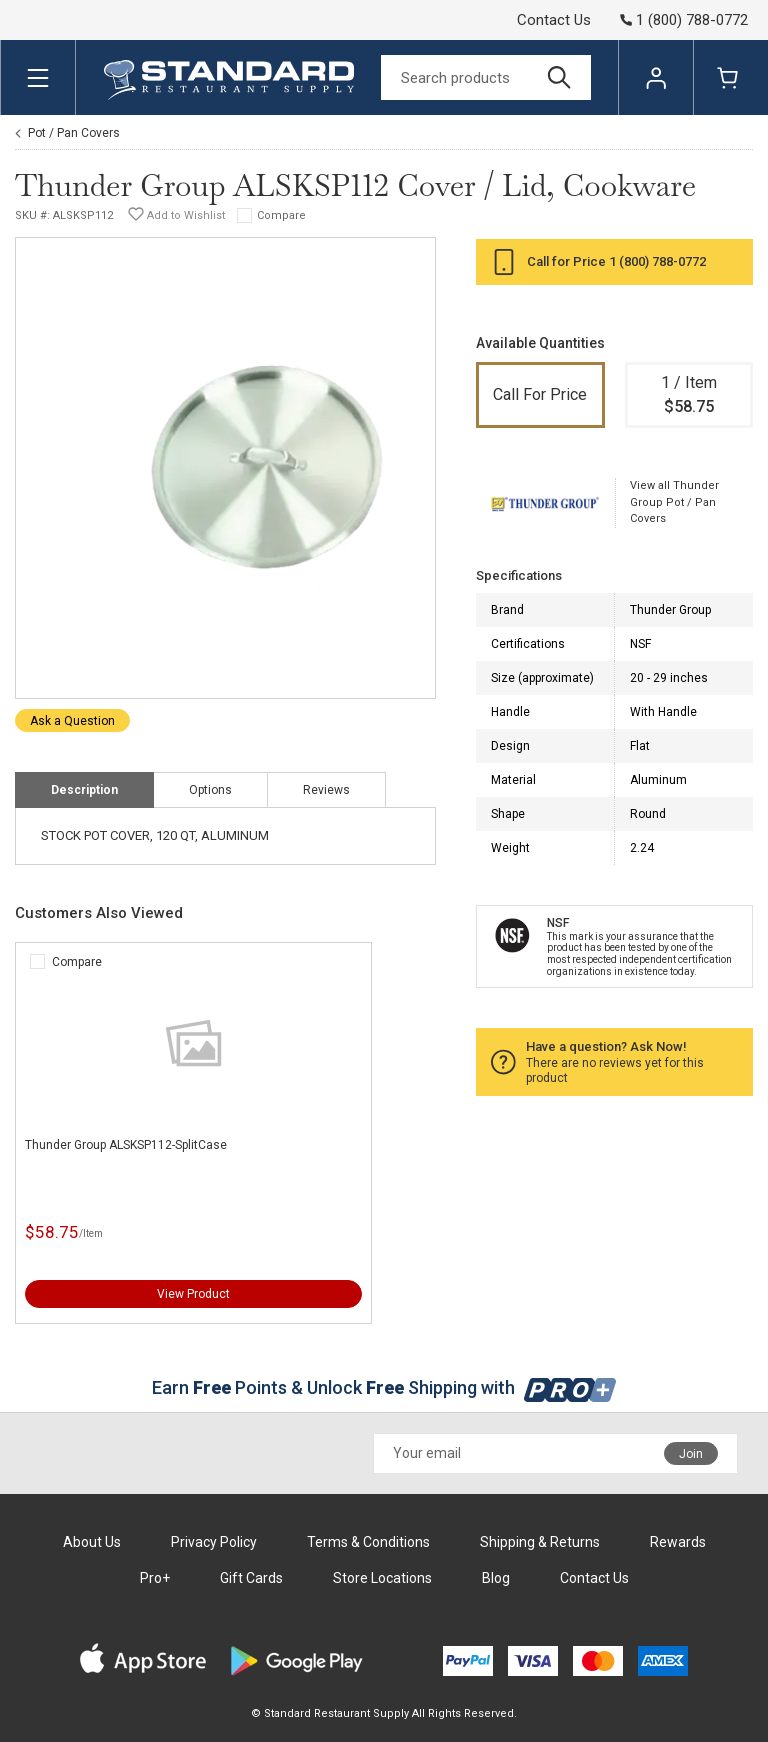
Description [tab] (84, 790)
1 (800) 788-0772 (657, 261)
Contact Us (554, 20)
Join (691, 1454)
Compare (281, 215)
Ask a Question (72, 721)
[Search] (486, 77)
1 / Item (689, 396)
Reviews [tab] (326, 790)
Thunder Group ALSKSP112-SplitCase (126, 1145)
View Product (193, 1294)
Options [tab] (210, 790)
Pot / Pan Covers (74, 133)
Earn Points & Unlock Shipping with (384, 1387)
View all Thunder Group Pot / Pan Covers (674, 502)
